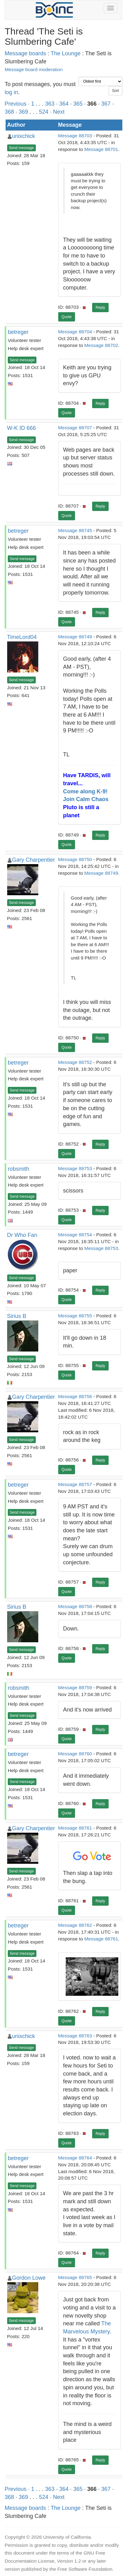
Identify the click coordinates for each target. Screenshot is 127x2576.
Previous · (18, 104)
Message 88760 (75, 1753)
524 (43, 112)
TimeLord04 (22, 637)
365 (77, 104)
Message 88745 (75, 530)
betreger (18, 332)
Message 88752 (75, 1062)
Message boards (25, 53)
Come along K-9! (85, 791)
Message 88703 (75, 135)
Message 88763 (75, 2035)
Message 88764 (75, 2157)
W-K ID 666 (21, 428)
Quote (67, 317)
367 (106, 104)
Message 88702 (101, 345)
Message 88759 (75, 1687)
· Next (57, 112)
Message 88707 (75, 427)
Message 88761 (75, 1828)
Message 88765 (75, 2277)
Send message (21, 148)
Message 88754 (75, 1234)
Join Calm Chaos (86, 799)
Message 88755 (75, 1315)
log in (11, 92)
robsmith (18, 1169)
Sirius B (16, 1316)
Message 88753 (75, 1168)
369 (23, 112)
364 (63, 104)
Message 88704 (75, 331)
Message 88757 (75, 1484)
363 (49, 104)
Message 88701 (101, 149)
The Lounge (66, 53)
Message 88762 (75, 1925)
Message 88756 (75, 1396)
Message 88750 (75, 859)
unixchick (23, 136)
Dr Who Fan (22, 1235)
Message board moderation (34, 69)
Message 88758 (75, 1606)
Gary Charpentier (33, 860)
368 (9, 112)
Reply (100, 307)
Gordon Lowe (29, 2278)
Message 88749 (75, 636)
